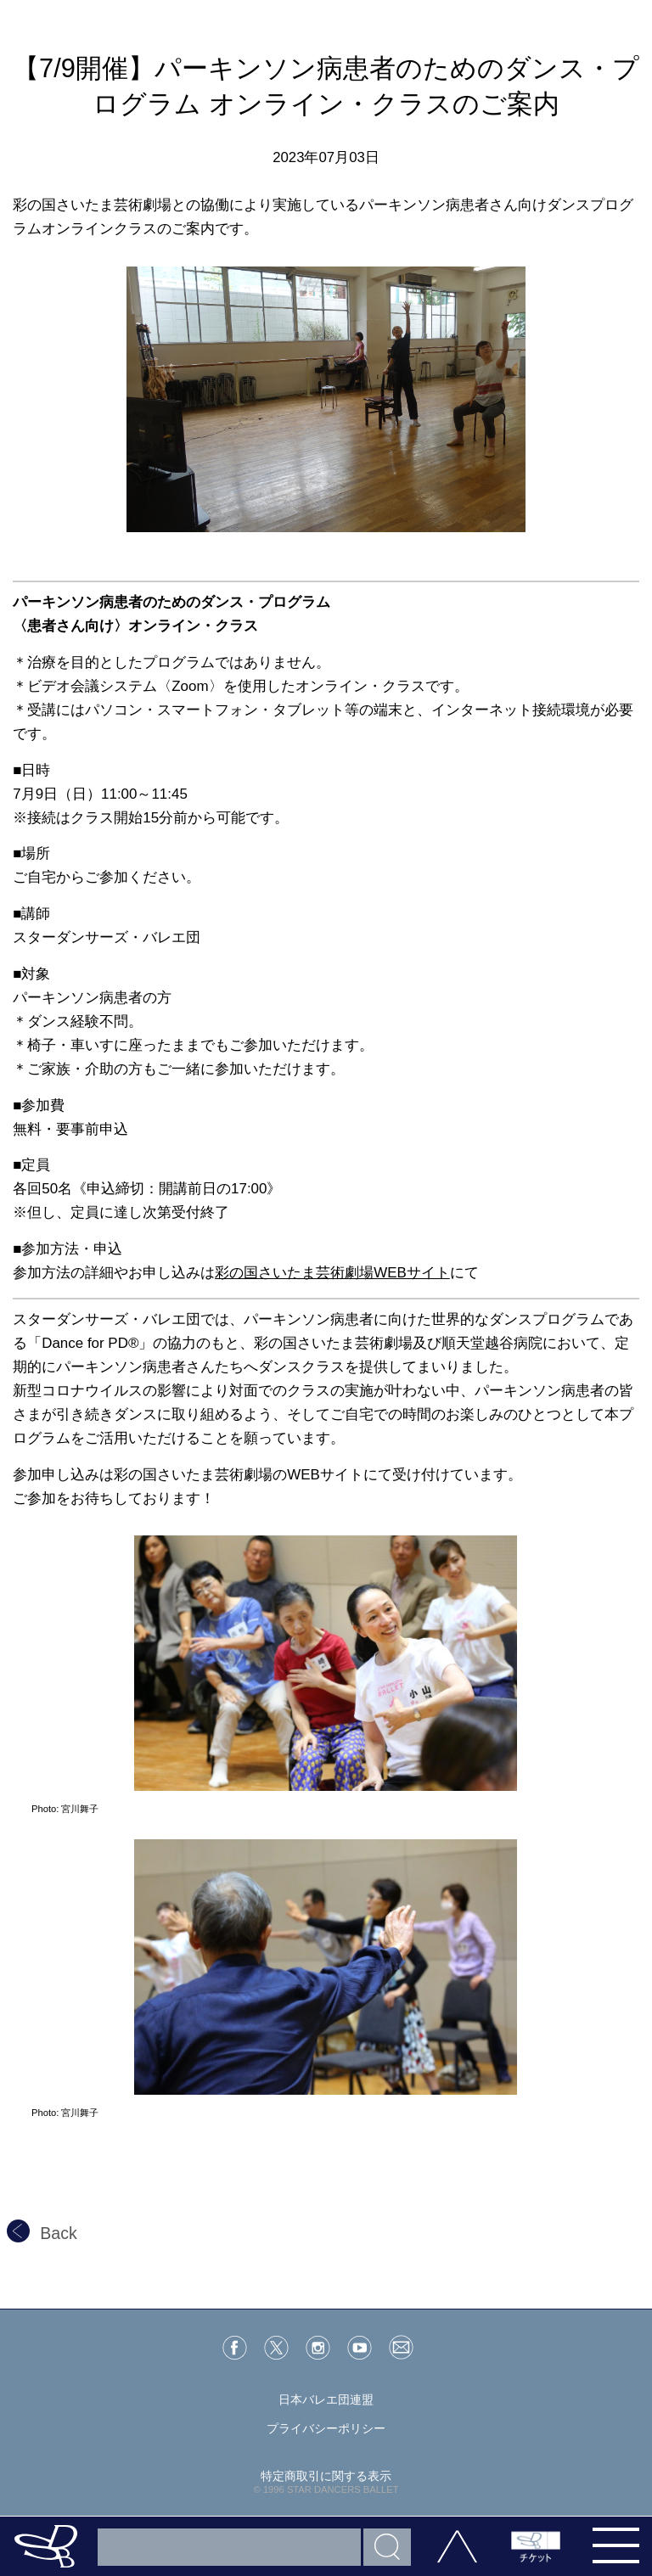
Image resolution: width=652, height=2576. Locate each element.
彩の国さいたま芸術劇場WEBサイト (332, 1273)
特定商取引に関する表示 (326, 2476)
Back (42, 2233)
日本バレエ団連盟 (326, 2399)
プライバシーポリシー (326, 2428)
